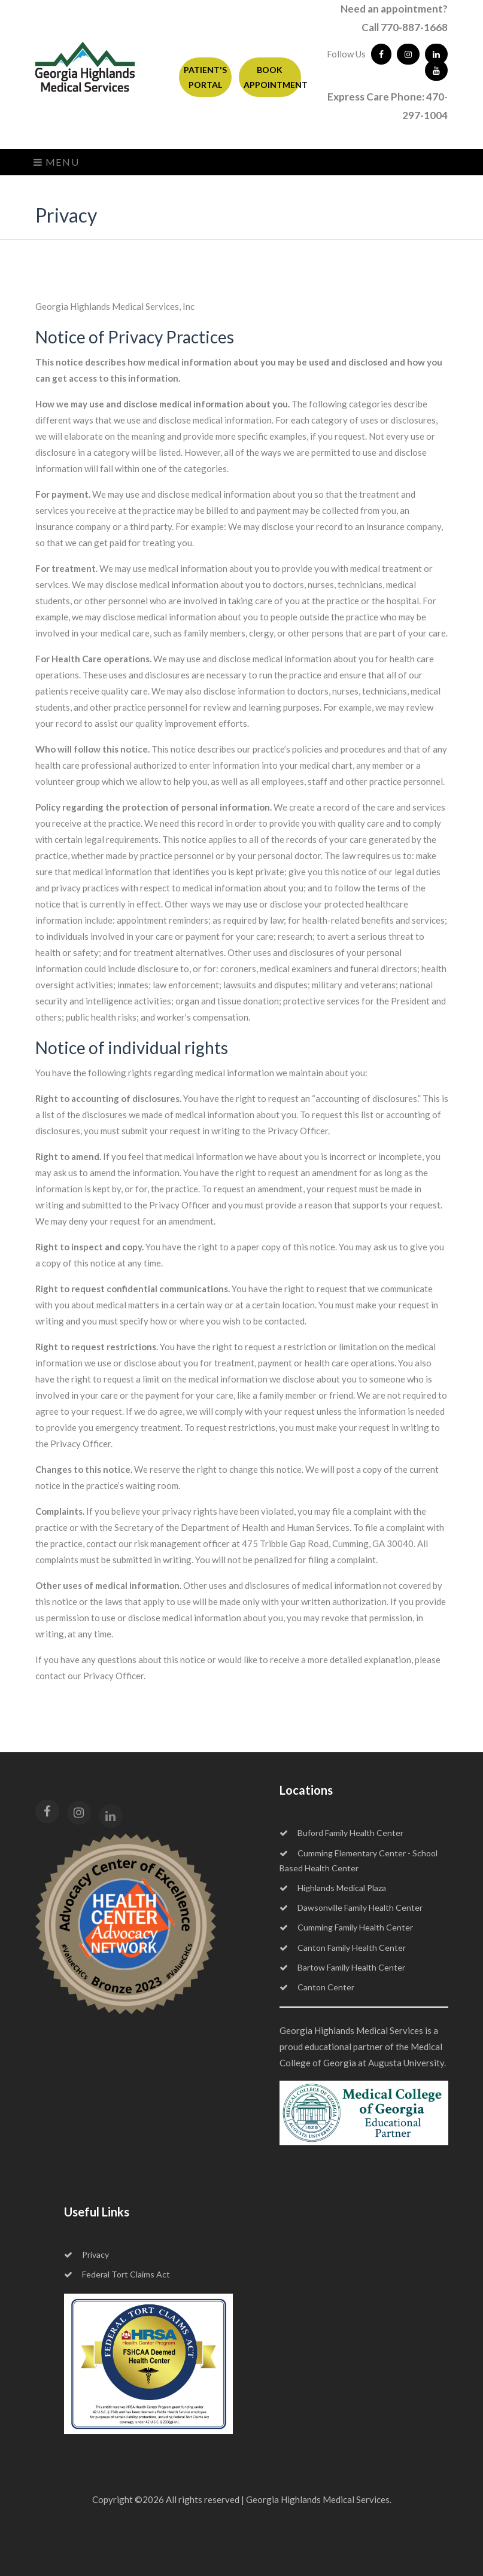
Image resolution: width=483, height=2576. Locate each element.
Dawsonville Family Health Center (351, 1907)
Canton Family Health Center (343, 1947)
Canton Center (317, 1987)
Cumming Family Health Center (346, 1927)
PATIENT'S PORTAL (205, 77)
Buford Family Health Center (341, 1833)
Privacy (86, 2254)
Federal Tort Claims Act (117, 2274)
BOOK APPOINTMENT (273, 77)
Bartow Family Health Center (342, 1967)
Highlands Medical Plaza (333, 1888)
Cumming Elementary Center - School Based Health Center (359, 1860)
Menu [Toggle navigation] (57, 162)
